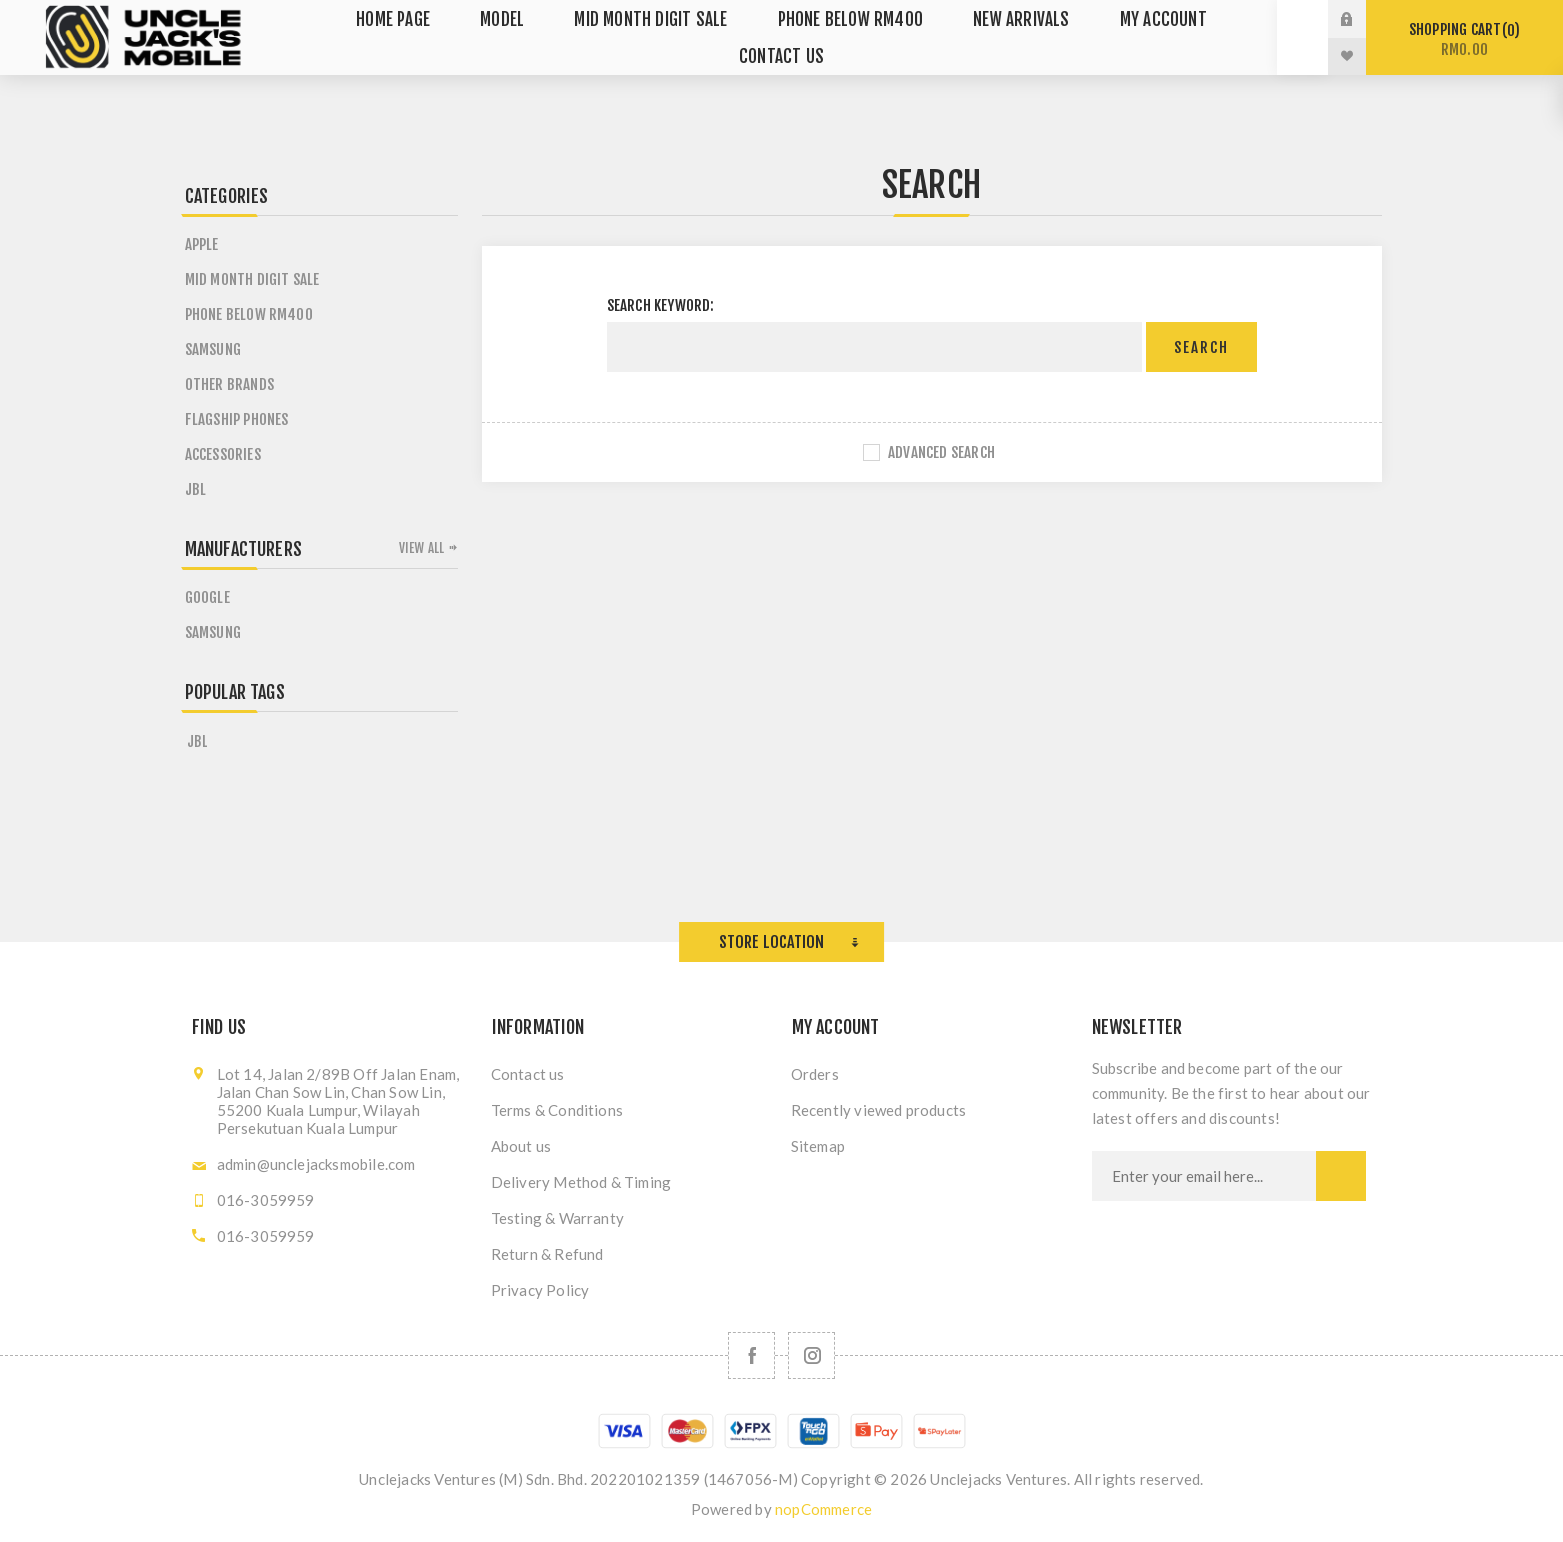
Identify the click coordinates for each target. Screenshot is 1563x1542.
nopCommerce (823, 1509)
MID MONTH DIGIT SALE (252, 279)
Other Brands (229, 384)
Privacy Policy (540, 1290)
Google (207, 597)
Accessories (223, 454)
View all (422, 548)
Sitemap (818, 1146)
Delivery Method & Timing (581, 1182)
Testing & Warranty (558, 1218)
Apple (202, 244)
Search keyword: (661, 305)
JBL (196, 489)
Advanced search (941, 452)
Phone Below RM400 (249, 314)
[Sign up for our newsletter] (1204, 1176)
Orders (815, 1074)
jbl (197, 741)
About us (521, 1146)
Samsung (213, 349)
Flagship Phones (237, 419)
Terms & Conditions (557, 1110)
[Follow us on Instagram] (811, 1355)
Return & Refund (547, 1254)
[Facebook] (751, 1355)
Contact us (528, 1074)
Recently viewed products (879, 1110)
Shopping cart (1464, 39)
